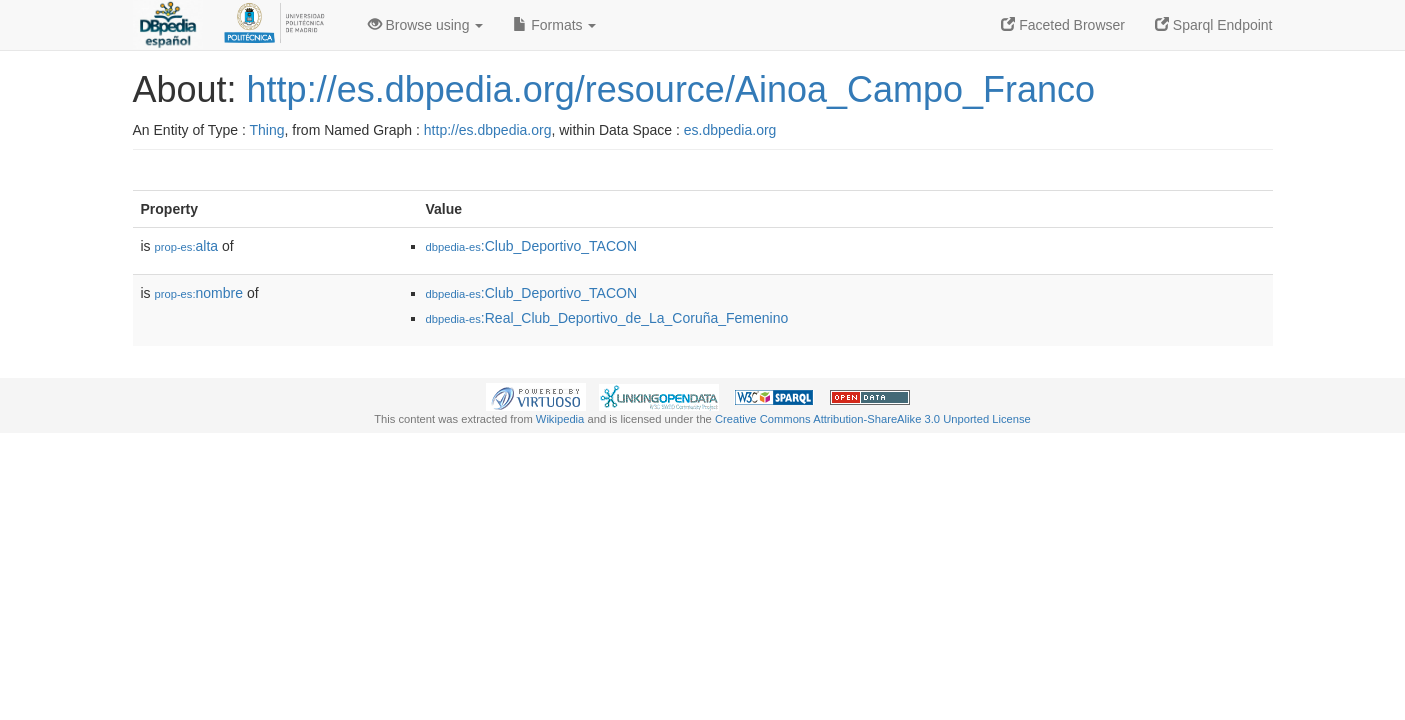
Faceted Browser (1063, 25)
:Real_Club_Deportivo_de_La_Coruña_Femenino (607, 318)
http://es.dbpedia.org (488, 130)
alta (187, 246)
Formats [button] (554, 25)
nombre (199, 293)
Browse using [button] (426, 25)
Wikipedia (560, 419)
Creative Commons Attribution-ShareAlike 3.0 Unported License (873, 419)
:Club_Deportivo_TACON (532, 246)
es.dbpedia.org (730, 130)
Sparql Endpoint (1214, 25)
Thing (267, 130)
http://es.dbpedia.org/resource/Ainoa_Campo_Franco (671, 89)
